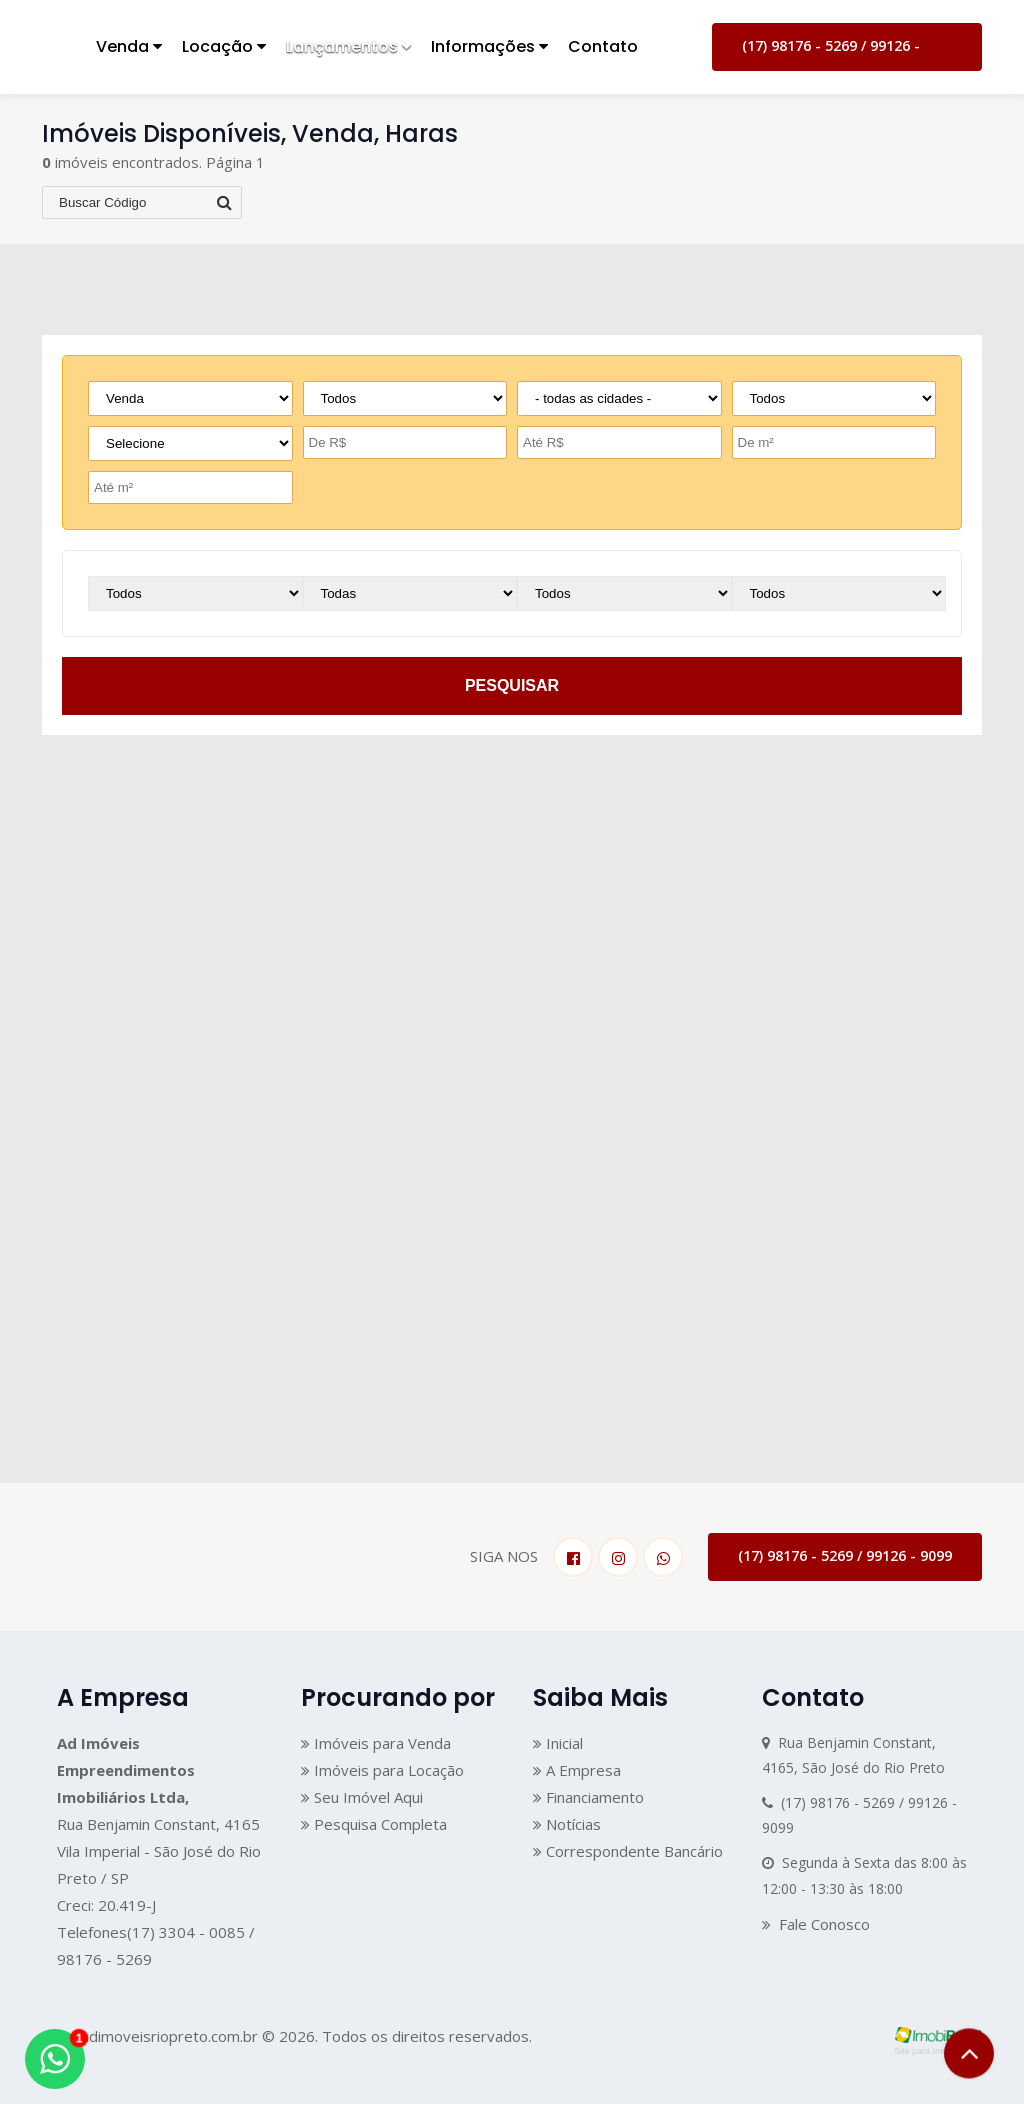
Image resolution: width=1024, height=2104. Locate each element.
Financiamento (588, 1797)
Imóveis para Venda (376, 1743)
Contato (603, 46)
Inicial (558, 1743)
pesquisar (512, 685)
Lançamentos (348, 46)
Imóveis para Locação (382, 1770)
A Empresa (577, 1770)
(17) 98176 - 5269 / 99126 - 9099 (831, 53)
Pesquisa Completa (374, 1824)
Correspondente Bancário (628, 1851)
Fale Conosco (816, 1924)
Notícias (567, 1824)
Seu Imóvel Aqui (362, 1797)
